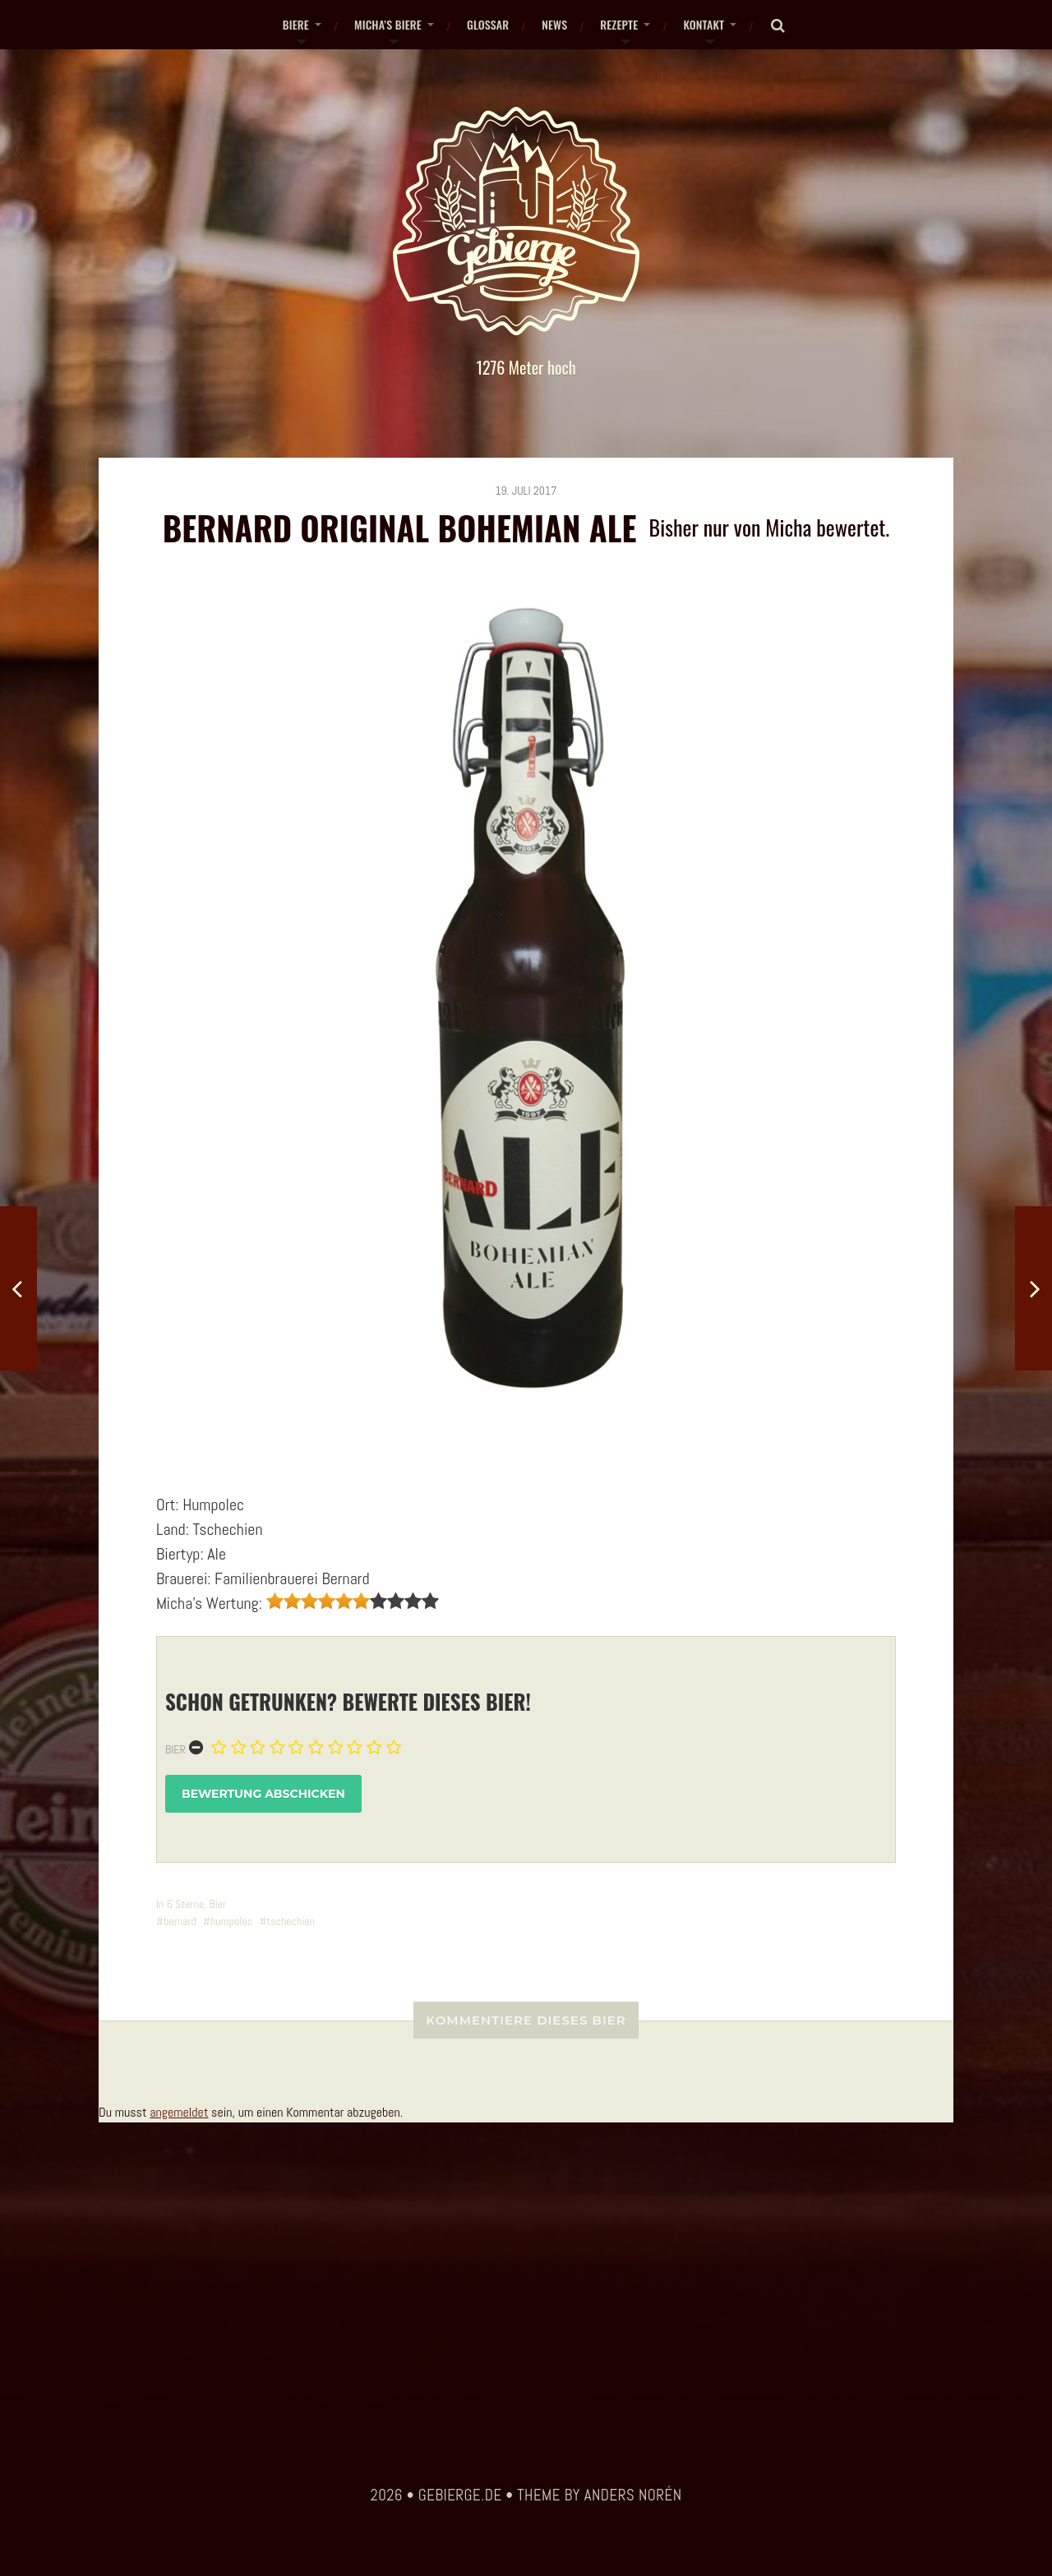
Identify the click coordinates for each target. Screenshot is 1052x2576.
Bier (175, 1749)
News (554, 24)
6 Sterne (186, 1903)
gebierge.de (460, 2495)
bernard (180, 1921)
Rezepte (619, 24)
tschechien (290, 1921)
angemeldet (179, 2112)
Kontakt (703, 24)
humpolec (231, 1921)
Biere (296, 24)
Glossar (488, 24)
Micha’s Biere (388, 24)
